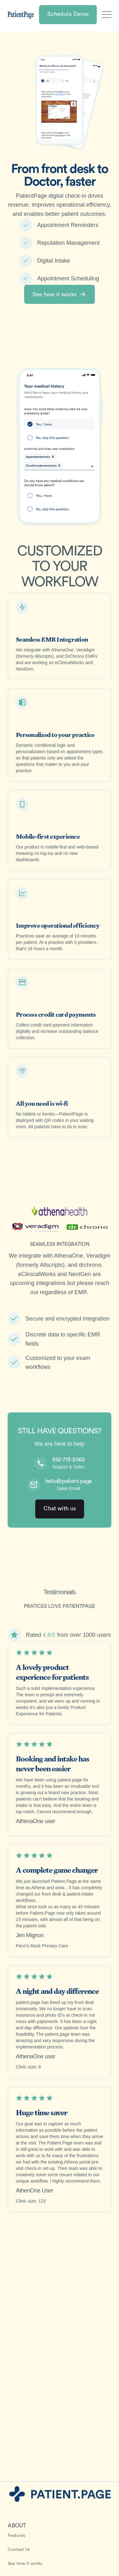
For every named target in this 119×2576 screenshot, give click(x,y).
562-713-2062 (68, 1461)
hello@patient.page (68, 1483)
